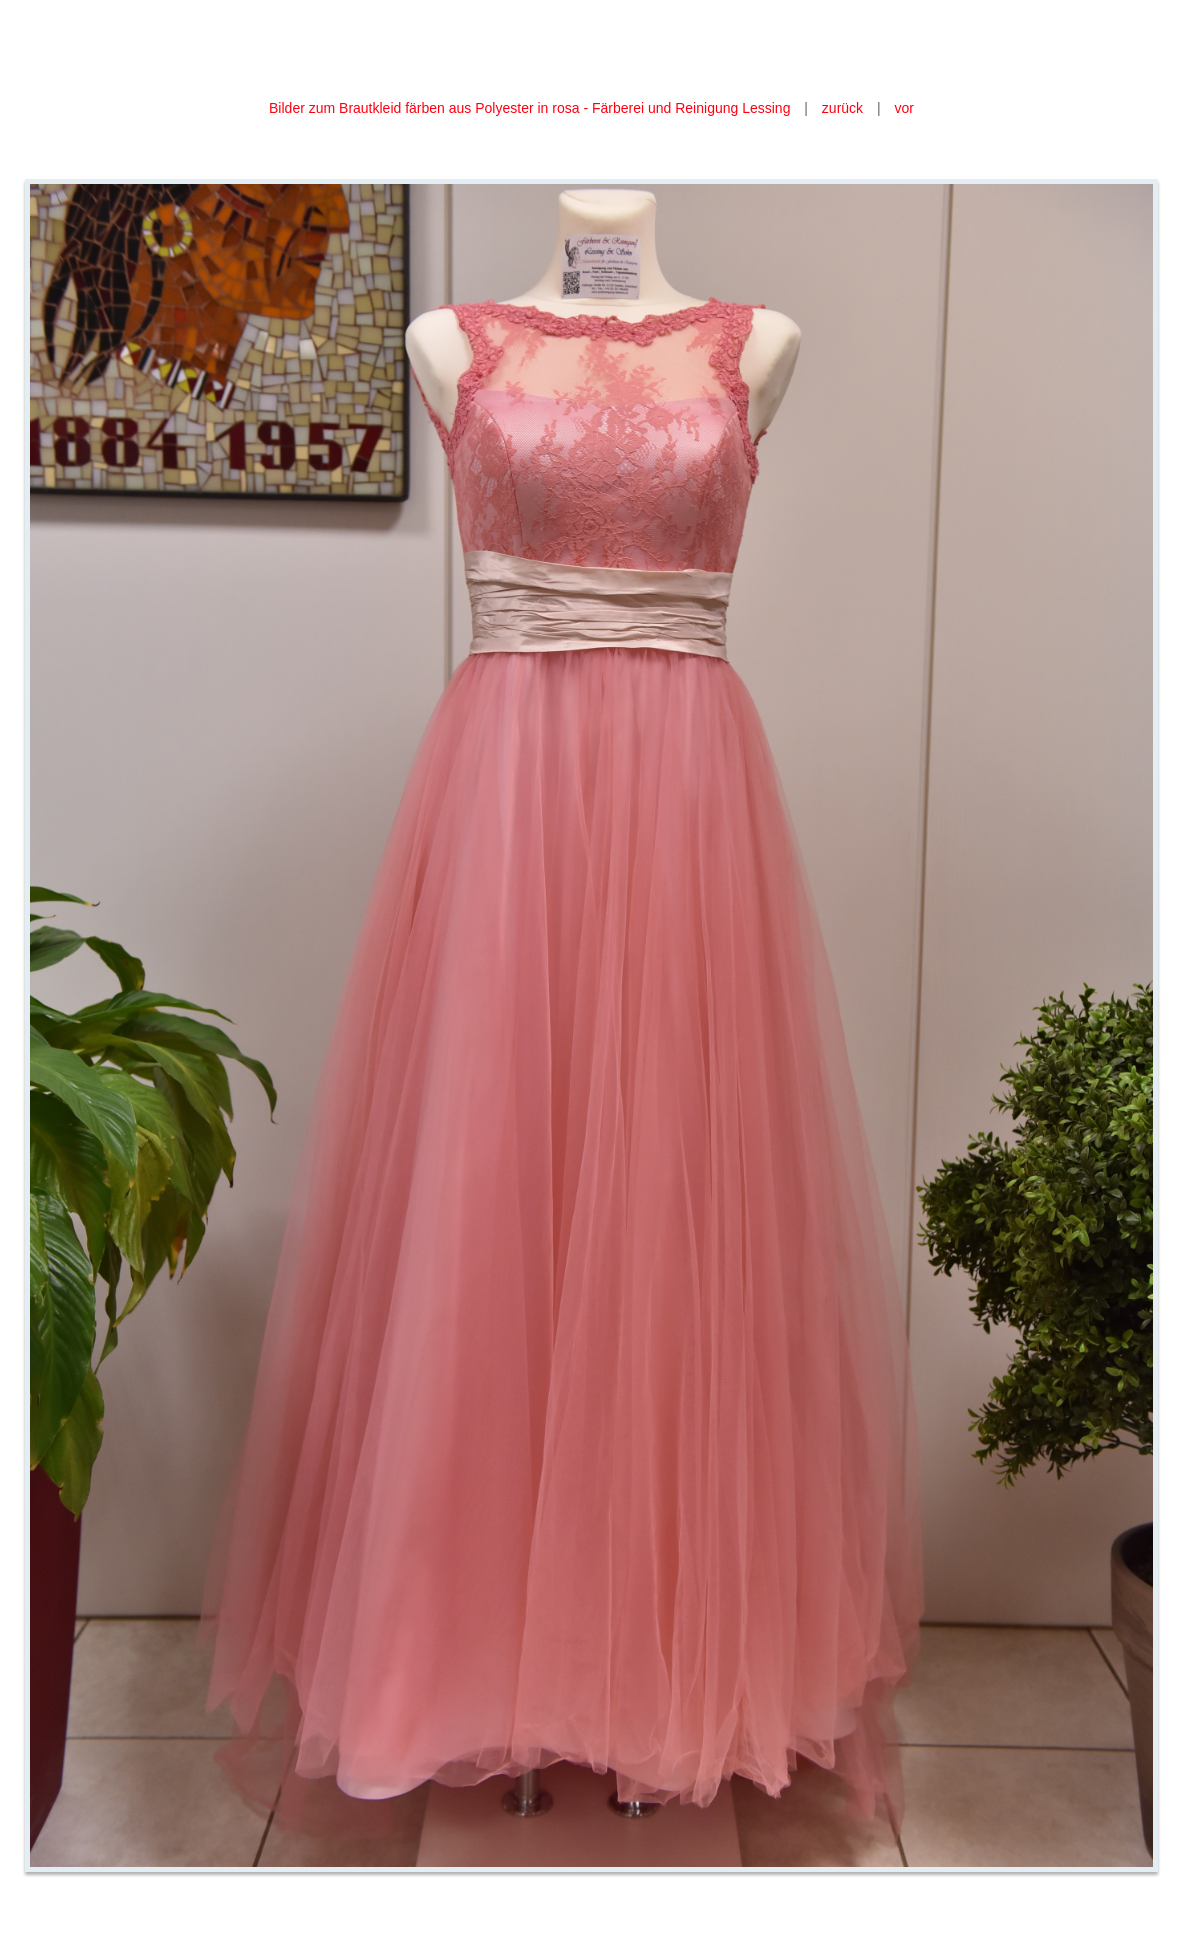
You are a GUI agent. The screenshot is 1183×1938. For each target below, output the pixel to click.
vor (904, 108)
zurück (842, 108)
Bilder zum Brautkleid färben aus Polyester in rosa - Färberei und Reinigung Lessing (529, 108)
